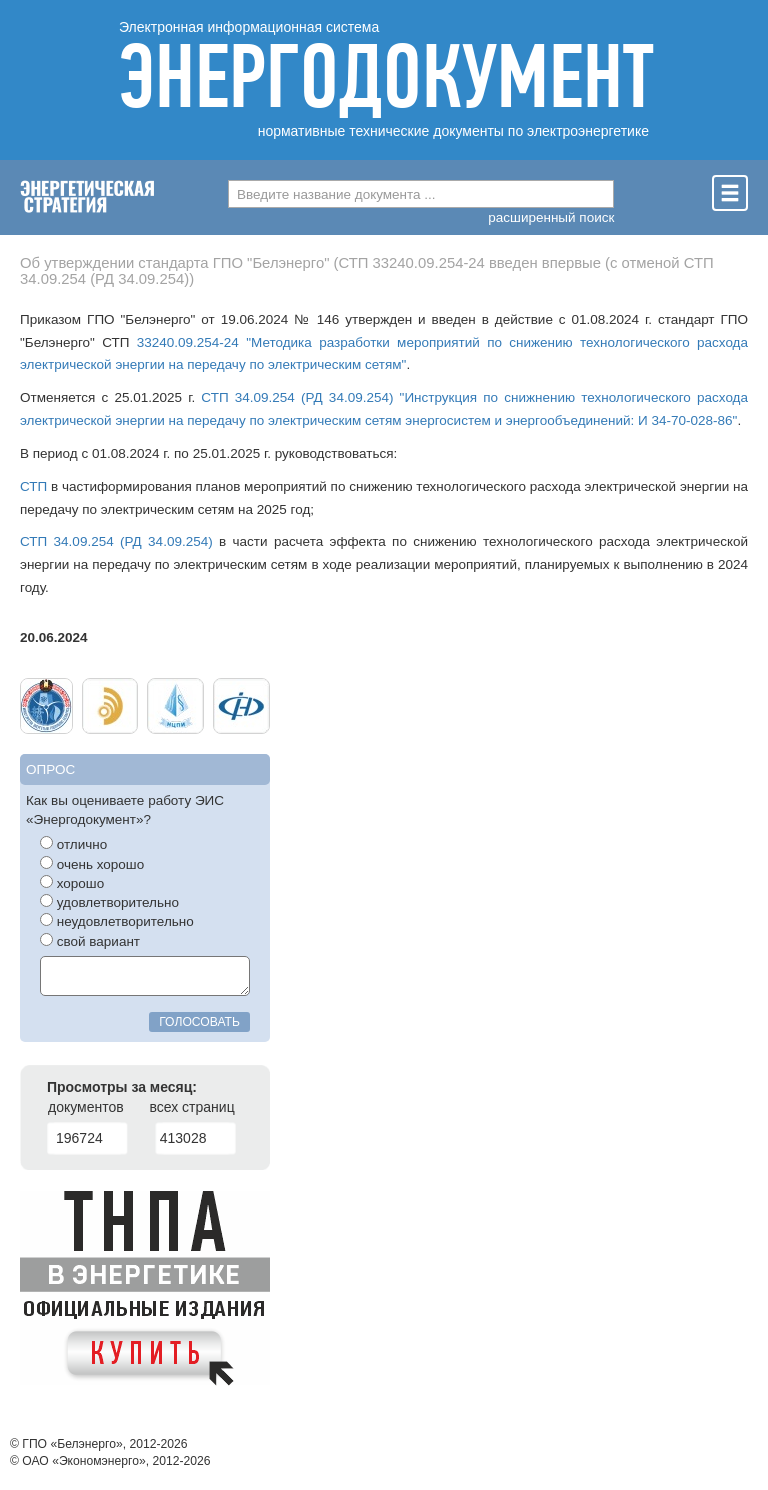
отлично (73, 844)
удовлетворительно (109, 902)
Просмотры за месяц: (122, 1087)
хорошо (72, 883)
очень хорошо (92, 864)
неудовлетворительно (117, 921)
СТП (33, 486)
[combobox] (421, 194)
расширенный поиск (551, 217)
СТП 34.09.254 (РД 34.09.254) (116, 541)
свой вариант (90, 941)
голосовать (199, 1022)
